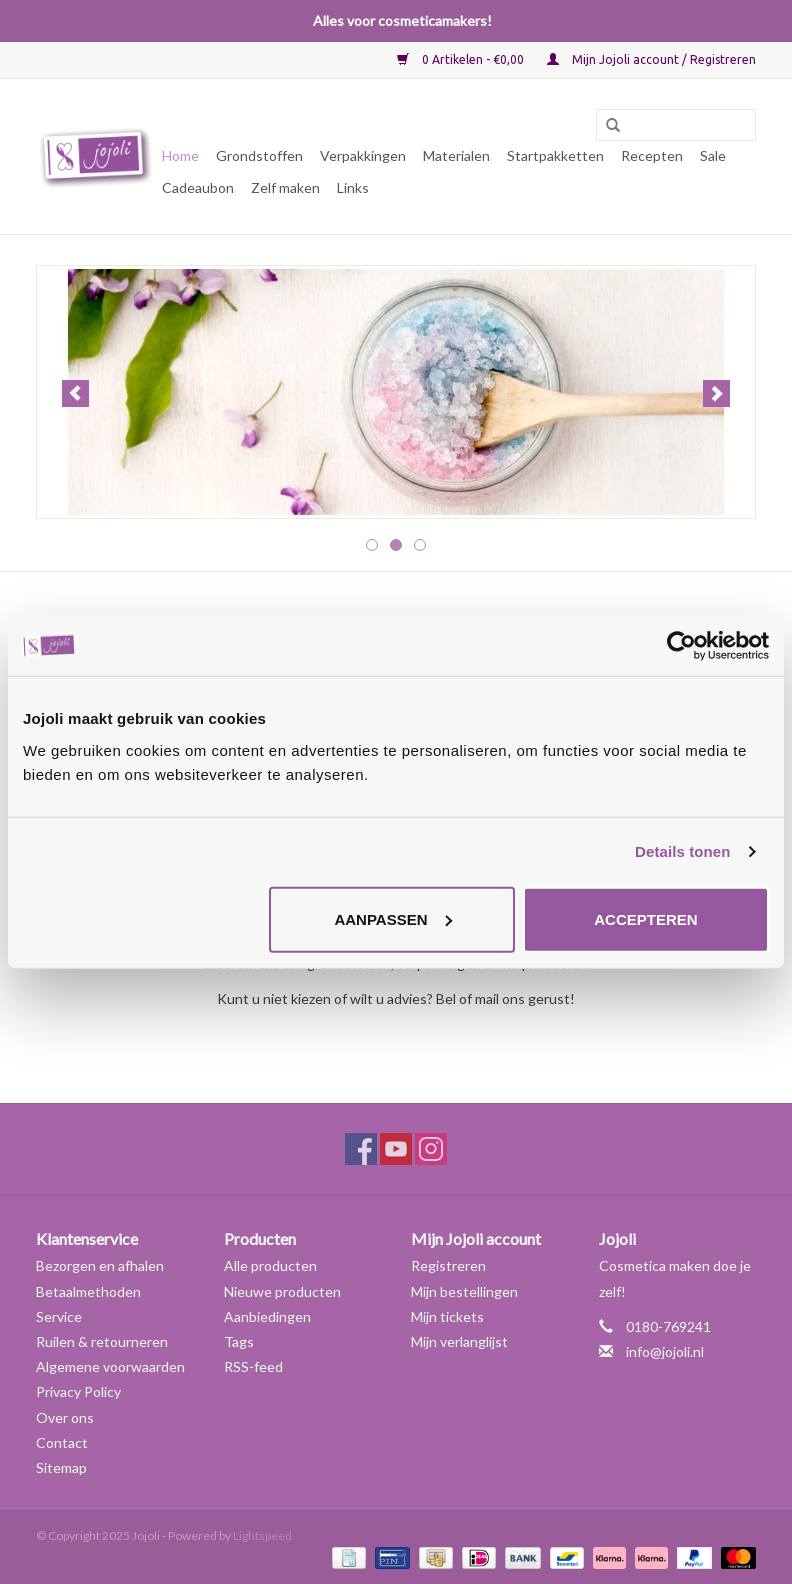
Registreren (448, 1265)
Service (59, 1316)
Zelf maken (285, 187)
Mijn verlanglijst (459, 1341)
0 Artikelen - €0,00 (462, 59)
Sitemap (61, 1467)
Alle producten (270, 1265)
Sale (713, 155)
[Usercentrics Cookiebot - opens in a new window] (681, 646)
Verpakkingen (363, 155)
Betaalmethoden (88, 1291)
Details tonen (682, 851)
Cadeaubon (198, 187)
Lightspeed (262, 1535)
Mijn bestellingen (464, 1291)
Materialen (456, 155)
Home (180, 155)
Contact (62, 1442)
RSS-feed (253, 1366)
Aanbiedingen (267, 1316)
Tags (239, 1341)
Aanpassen (392, 918)
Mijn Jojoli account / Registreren (651, 59)
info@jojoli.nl (665, 1351)
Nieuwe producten (282, 1291)
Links (353, 187)
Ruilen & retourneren (102, 1341)
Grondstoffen (259, 155)
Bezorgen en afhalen (100, 1265)
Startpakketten (555, 155)
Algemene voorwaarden (110, 1366)
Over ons (65, 1417)
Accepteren (645, 918)
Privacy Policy (78, 1391)
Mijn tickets (447, 1316)
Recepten (652, 155)
